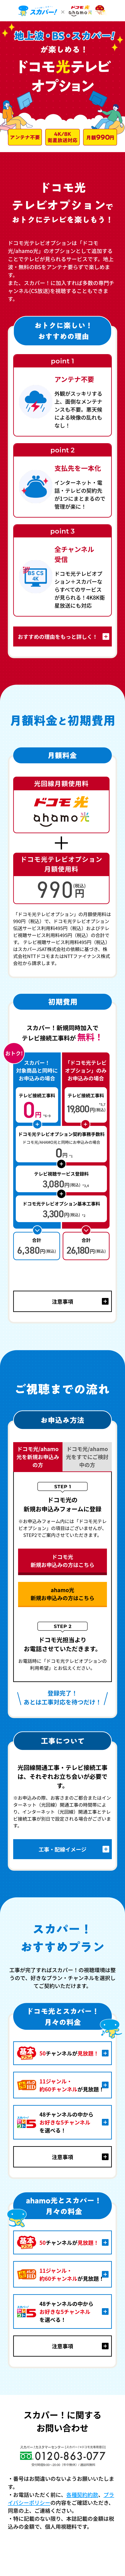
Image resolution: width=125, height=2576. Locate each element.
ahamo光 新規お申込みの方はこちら (62, 1594)
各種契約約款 (82, 2494)
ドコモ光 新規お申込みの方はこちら (62, 1560)
